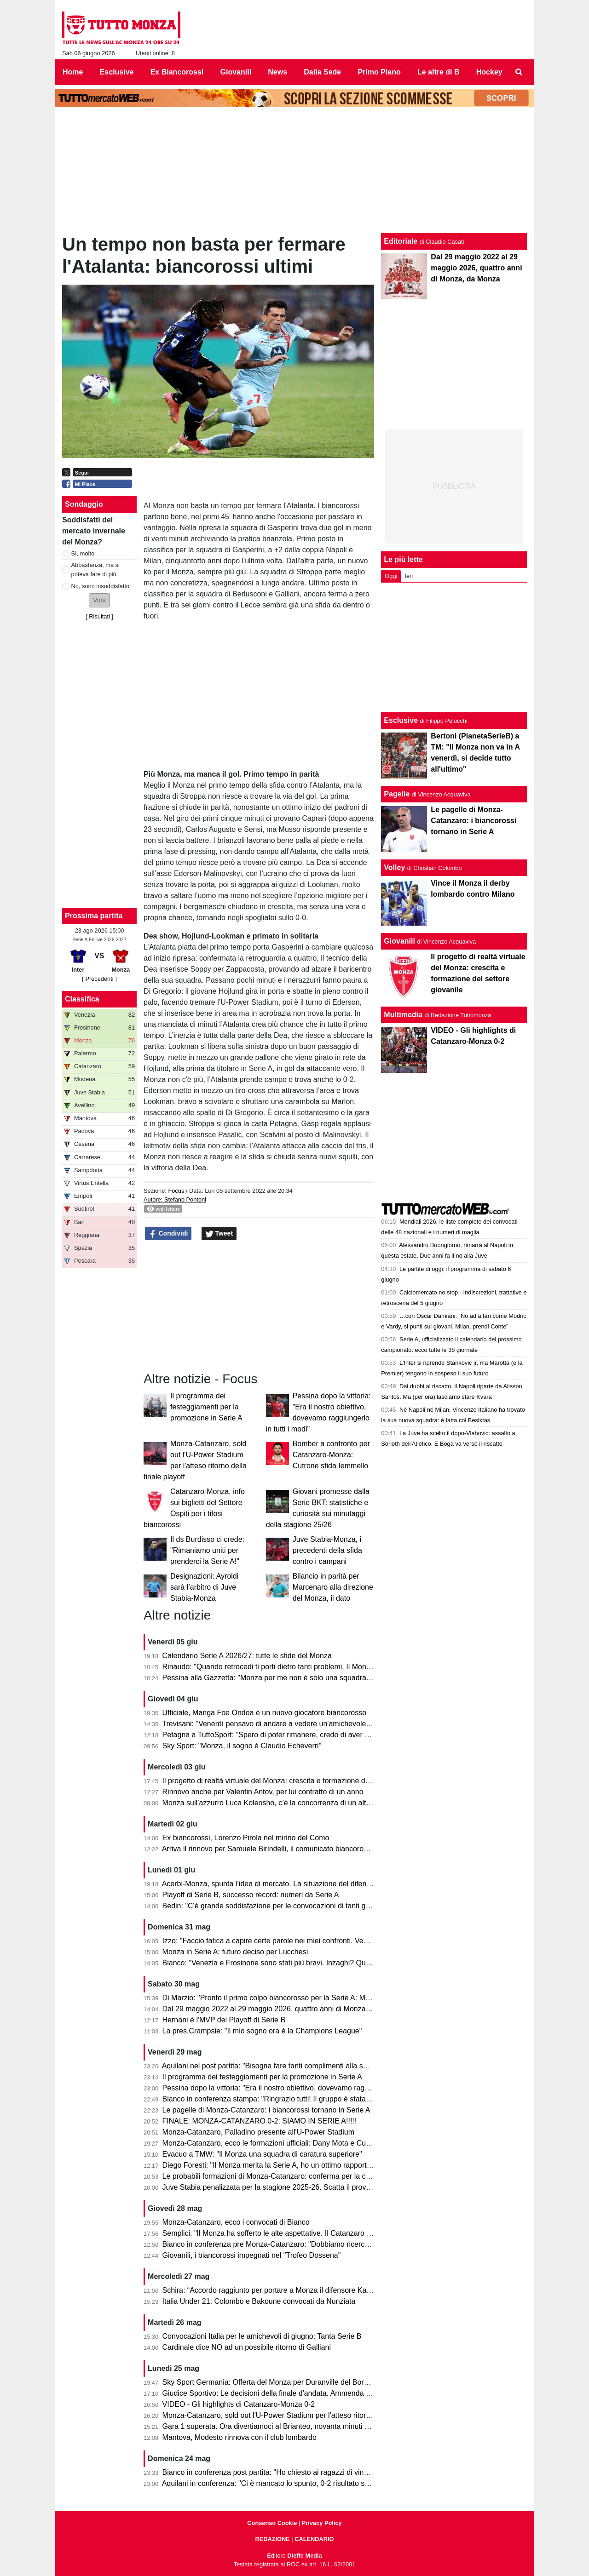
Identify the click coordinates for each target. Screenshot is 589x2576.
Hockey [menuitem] (489, 72)
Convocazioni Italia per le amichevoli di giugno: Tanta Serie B (262, 2336)
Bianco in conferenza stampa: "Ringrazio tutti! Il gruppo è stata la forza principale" (295, 2099)
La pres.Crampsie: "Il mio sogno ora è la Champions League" (262, 2031)
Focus (176, 1190)
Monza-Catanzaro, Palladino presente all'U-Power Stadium (258, 2132)
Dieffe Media (304, 2555)
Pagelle (397, 794)
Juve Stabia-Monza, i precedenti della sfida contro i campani (327, 1550)
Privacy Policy (322, 2522)
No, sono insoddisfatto (100, 586)
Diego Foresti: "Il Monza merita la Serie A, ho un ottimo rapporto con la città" (286, 2165)
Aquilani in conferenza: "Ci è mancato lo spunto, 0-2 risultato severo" (274, 2483)
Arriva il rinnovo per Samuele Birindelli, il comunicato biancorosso (268, 1849)
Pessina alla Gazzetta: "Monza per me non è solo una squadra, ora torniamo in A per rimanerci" (318, 1678)
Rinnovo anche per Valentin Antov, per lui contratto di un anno (263, 1792)
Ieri (408, 575)
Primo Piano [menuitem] (379, 72)
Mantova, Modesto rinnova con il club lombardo (239, 2437)
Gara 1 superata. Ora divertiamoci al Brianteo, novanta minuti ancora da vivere (290, 2426)
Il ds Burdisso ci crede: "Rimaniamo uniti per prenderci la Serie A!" (207, 1550)
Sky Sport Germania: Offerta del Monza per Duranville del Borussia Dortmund (289, 2382)
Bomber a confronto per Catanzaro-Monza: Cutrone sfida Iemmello (331, 1455)
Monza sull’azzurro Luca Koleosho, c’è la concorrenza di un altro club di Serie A (292, 1803)
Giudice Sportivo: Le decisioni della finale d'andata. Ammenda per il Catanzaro (290, 2393)
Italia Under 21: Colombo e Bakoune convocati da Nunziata (259, 2301)
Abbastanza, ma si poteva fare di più (95, 569)
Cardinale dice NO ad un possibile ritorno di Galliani (246, 2347)
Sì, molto (83, 553)
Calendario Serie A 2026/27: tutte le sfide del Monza (247, 1656)
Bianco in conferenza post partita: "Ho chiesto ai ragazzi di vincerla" (272, 2472)
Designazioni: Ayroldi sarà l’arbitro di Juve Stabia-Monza (204, 1587)
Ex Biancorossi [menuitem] (177, 72)
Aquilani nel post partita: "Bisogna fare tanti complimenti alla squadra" (275, 2066)
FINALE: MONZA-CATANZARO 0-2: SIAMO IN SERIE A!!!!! (259, 2121)
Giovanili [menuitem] (236, 72)
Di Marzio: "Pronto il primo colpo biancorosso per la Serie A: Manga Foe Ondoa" (292, 1998)
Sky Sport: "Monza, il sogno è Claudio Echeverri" (242, 1746)
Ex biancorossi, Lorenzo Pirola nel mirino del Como (245, 1838)
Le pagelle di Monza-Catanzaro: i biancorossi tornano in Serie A (266, 2110)
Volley (394, 867)
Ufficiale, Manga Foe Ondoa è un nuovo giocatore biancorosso (264, 1713)
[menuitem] (519, 72)
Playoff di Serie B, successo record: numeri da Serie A (250, 1895)
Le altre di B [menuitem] (438, 72)
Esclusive (401, 720)
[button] (99, 600)
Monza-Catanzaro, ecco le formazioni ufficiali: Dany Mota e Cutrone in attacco (289, 2143)
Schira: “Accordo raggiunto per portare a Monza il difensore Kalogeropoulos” (286, 2290)
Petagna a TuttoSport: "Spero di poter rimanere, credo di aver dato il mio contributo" (298, 1735)
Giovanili (399, 941)
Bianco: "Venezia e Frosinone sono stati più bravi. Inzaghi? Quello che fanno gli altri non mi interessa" (328, 1963)
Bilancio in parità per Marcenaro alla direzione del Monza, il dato (333, 1587)
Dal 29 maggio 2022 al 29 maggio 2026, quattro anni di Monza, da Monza (282, 2009)
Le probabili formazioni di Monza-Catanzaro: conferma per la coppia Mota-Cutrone (296, 2176)
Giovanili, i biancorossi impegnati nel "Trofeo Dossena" (251, 2255)
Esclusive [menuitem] (117, 72)
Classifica (82, 999)
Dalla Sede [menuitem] (322, 72)
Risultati (99, 616)
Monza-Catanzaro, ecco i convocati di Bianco (236, 2222)
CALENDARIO (314, 2539)
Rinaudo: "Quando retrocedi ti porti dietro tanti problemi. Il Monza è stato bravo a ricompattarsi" (317, 1667)
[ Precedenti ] (99, 978)
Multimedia (403, 1015)
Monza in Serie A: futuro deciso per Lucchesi (235, 1952)
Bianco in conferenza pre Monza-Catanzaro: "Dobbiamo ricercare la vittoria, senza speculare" (314, 2244)
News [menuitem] (277, 72)
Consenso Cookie (272, 2522)
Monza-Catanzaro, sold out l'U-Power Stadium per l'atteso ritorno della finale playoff (298, 2415)
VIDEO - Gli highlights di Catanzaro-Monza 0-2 (238, 2404)
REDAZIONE (272, 2539)
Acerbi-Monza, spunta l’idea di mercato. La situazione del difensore (271, 1884)
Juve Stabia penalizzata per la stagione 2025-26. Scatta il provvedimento (281, 2187)
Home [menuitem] (73, 72)
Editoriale (400, 241)
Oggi (391, 575)
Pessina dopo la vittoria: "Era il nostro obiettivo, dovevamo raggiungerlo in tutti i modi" (301, 2088)
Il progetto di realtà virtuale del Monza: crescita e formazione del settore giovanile (294, 1781)
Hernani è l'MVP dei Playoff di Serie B (224, 2020)
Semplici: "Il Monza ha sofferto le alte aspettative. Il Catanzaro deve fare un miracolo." (302, 2233)
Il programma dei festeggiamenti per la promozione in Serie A (206, 1407)
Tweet (219, 1234)
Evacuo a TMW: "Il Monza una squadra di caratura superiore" (262, 2154)
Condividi (168, 1234)
